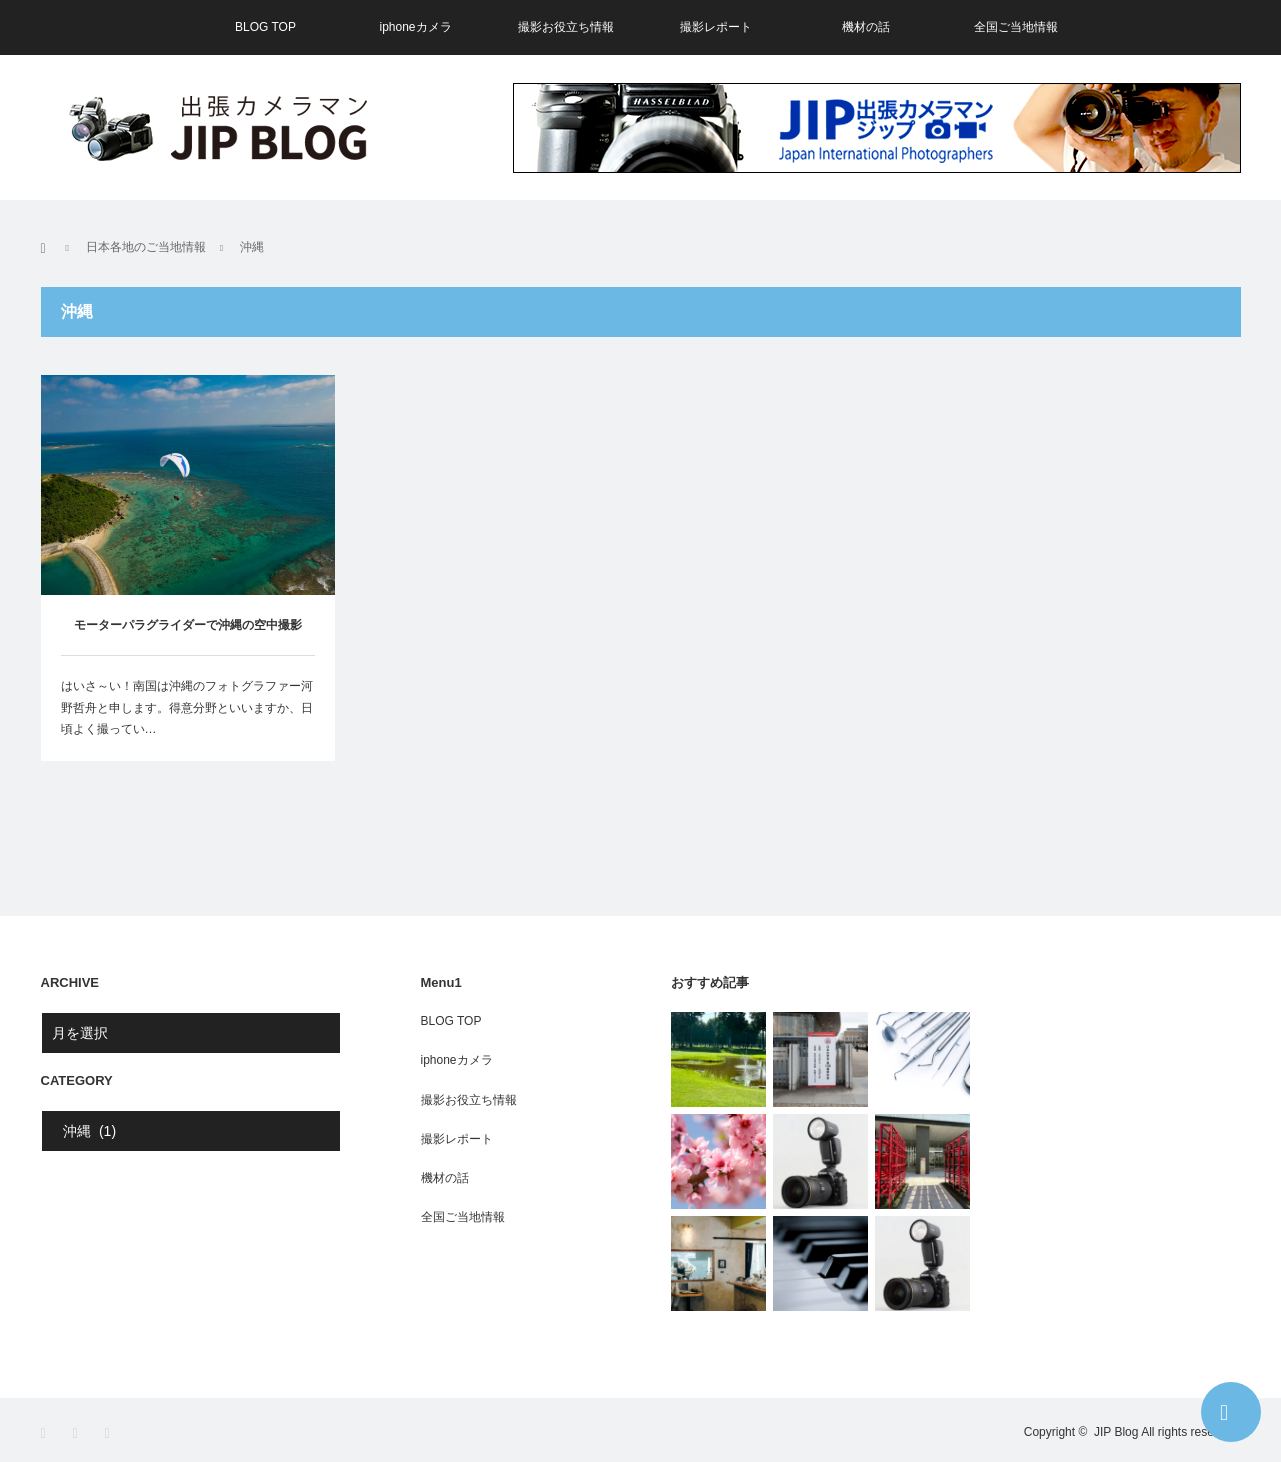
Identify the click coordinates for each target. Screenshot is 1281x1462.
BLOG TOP (265, 27)
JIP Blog (1116, 1432)
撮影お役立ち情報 (566, 27)
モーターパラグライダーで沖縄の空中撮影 (188, 625)
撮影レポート (716, 27)
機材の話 (866, 27)
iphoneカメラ (415, 27)
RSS (113, 1433)
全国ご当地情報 (1016, 27)
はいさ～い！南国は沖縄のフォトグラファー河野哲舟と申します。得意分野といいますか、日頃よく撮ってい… (187, 707)
